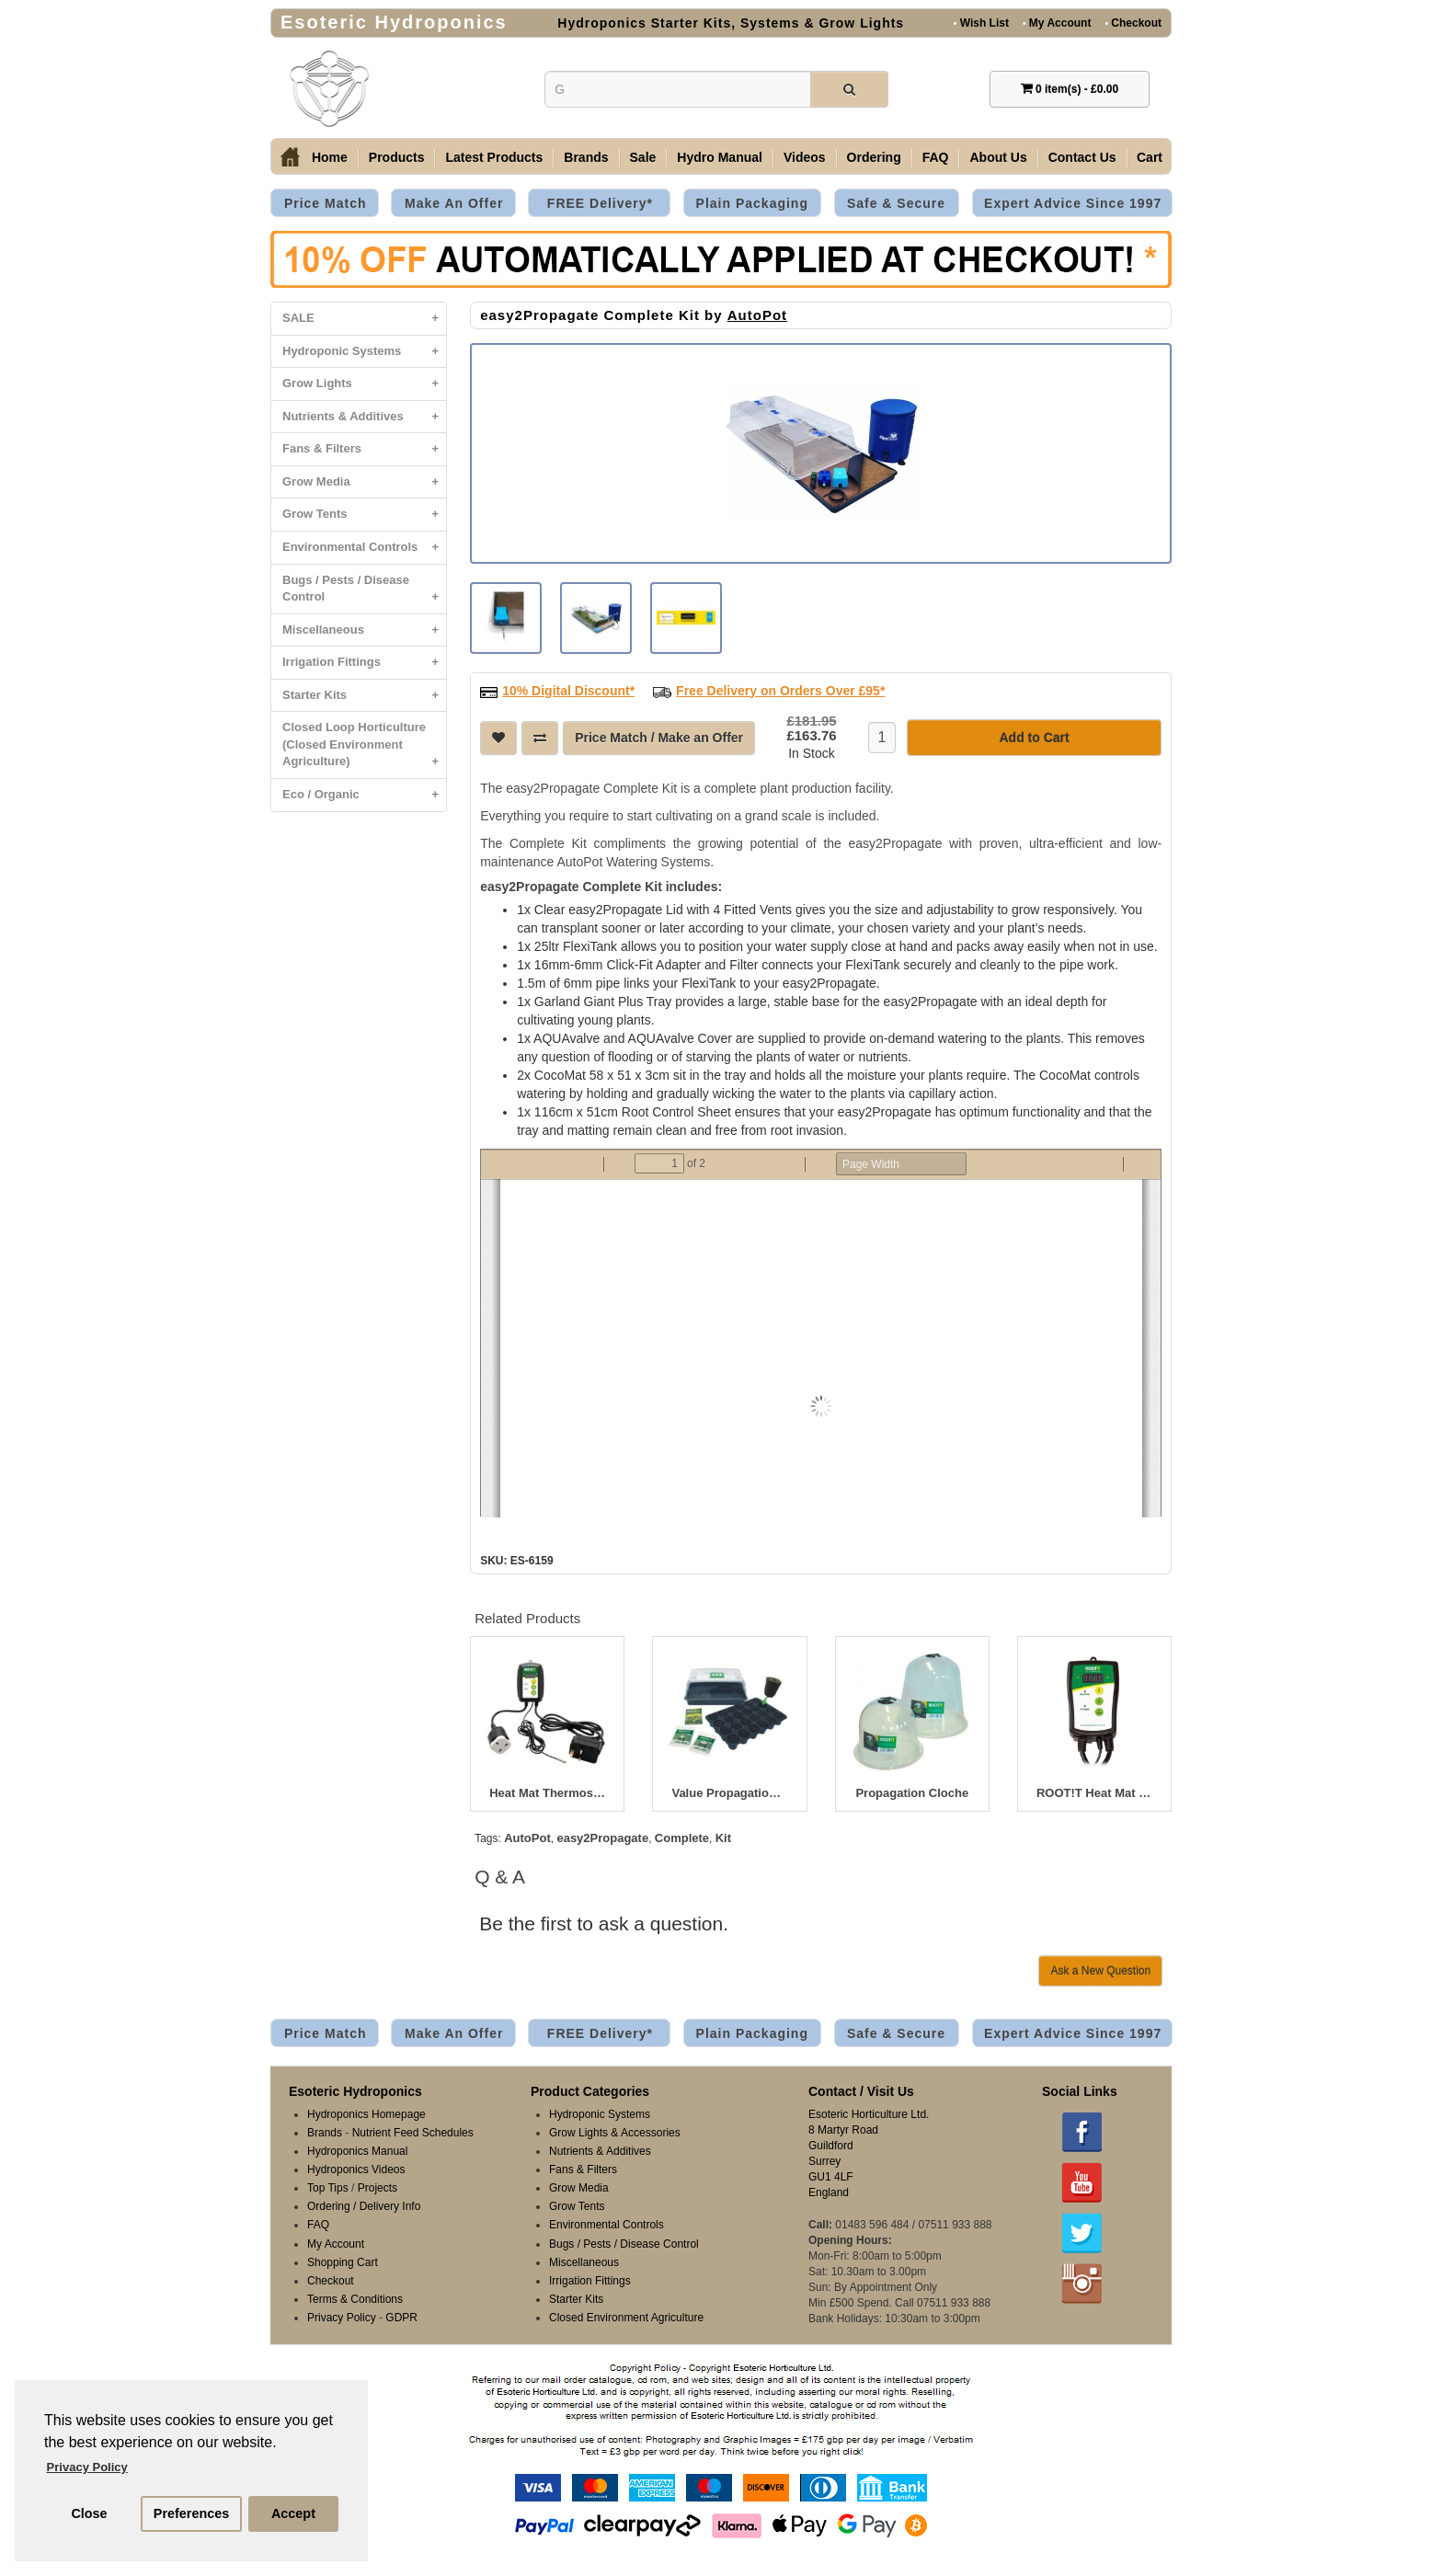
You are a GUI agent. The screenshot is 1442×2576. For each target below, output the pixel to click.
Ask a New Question (1100, 1969)
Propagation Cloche (911, 1791)
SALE (364, 319)
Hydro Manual (719, 157)
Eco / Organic (364, 795)
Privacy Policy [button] (87, 2467)
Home (330, 157)
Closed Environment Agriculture (626, 2315)
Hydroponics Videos (356, 2167)
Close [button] (89, 2513)
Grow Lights (364, 384)
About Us (997, 157)
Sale (643, 157)
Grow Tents (364, 514)
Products (397, 157)
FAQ (935, 157)
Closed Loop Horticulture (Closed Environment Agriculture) (364, 749)
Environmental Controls (364, 548)
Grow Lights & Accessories (615, 2130)
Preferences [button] (191, 2513)
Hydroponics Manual (357, 2149)
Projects (377, 2186)
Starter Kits (364, 696)
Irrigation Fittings (364, 663)
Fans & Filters (364, 449)
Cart (1149, 157)
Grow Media (364, 482)
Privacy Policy (341, 2315)
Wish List (981, 23)
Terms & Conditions (355, 2297)
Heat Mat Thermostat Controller (547, 1791)
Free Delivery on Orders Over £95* (780, 688)
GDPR (401, 2315)
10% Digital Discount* (568, 688)
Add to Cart (1034, 735)
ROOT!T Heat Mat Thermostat (1094, 1791)
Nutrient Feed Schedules (413, 2130)
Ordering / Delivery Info (363, 2204)
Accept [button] (293, 2513)
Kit (723, 1836)
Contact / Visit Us (861, 2089)
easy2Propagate (602, 1836)
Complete (682, 1836)
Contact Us (1082, 157)
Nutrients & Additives (364, 417)
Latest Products (494, 157)
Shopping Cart (342, 2260)
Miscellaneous (364, 630)
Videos (805, 157)
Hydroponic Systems (364, 352)
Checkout (1133, 23)
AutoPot (757, 315)
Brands (586, 157)
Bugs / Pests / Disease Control (364, 593)
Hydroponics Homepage (366, 2112)
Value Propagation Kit (729, 1791)
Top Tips (328, 2186)
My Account (1057, 23)
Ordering (874, 157)
